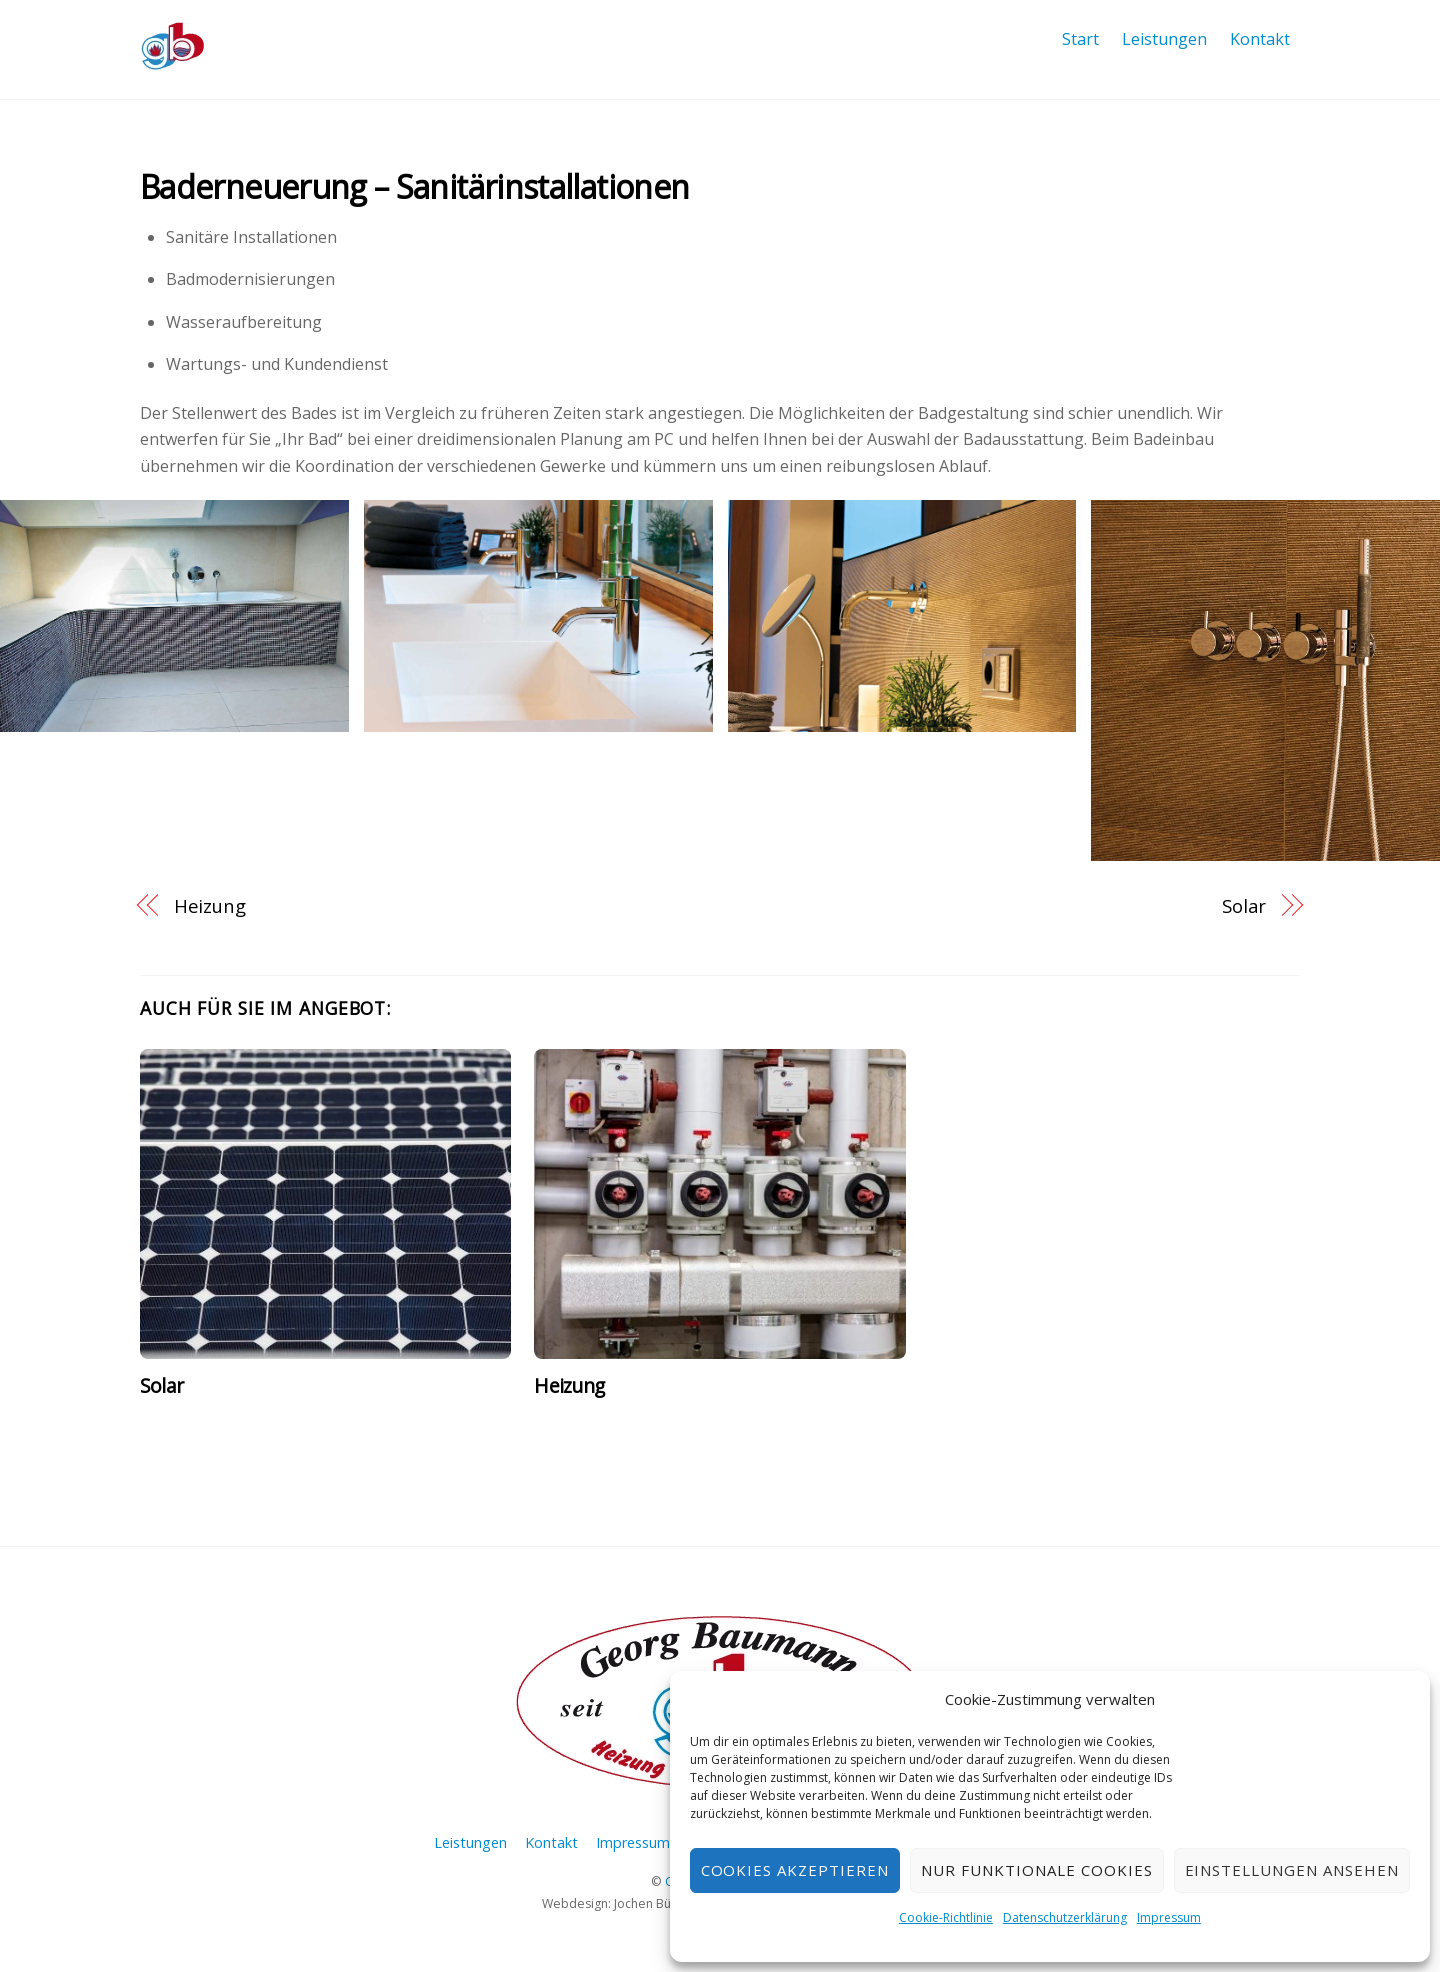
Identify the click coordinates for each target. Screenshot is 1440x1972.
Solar (1244, 905)
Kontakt (1260, 39)
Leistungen (1164, 39)
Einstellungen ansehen (1292, 1870)
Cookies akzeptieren (795, 1870)
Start (1080, 39)
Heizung (210, 905)
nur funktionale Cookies (1036, 1870)
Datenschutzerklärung (1065, 1917)
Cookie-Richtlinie (946, 1917)
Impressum (1169, 1917)
